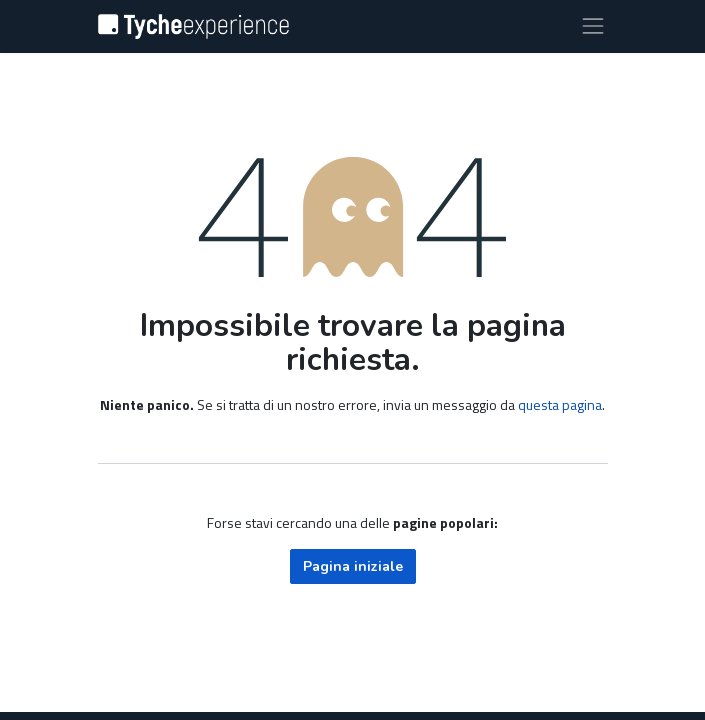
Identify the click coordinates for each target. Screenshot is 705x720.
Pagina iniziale (353, 566)
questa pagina (560, 404)
